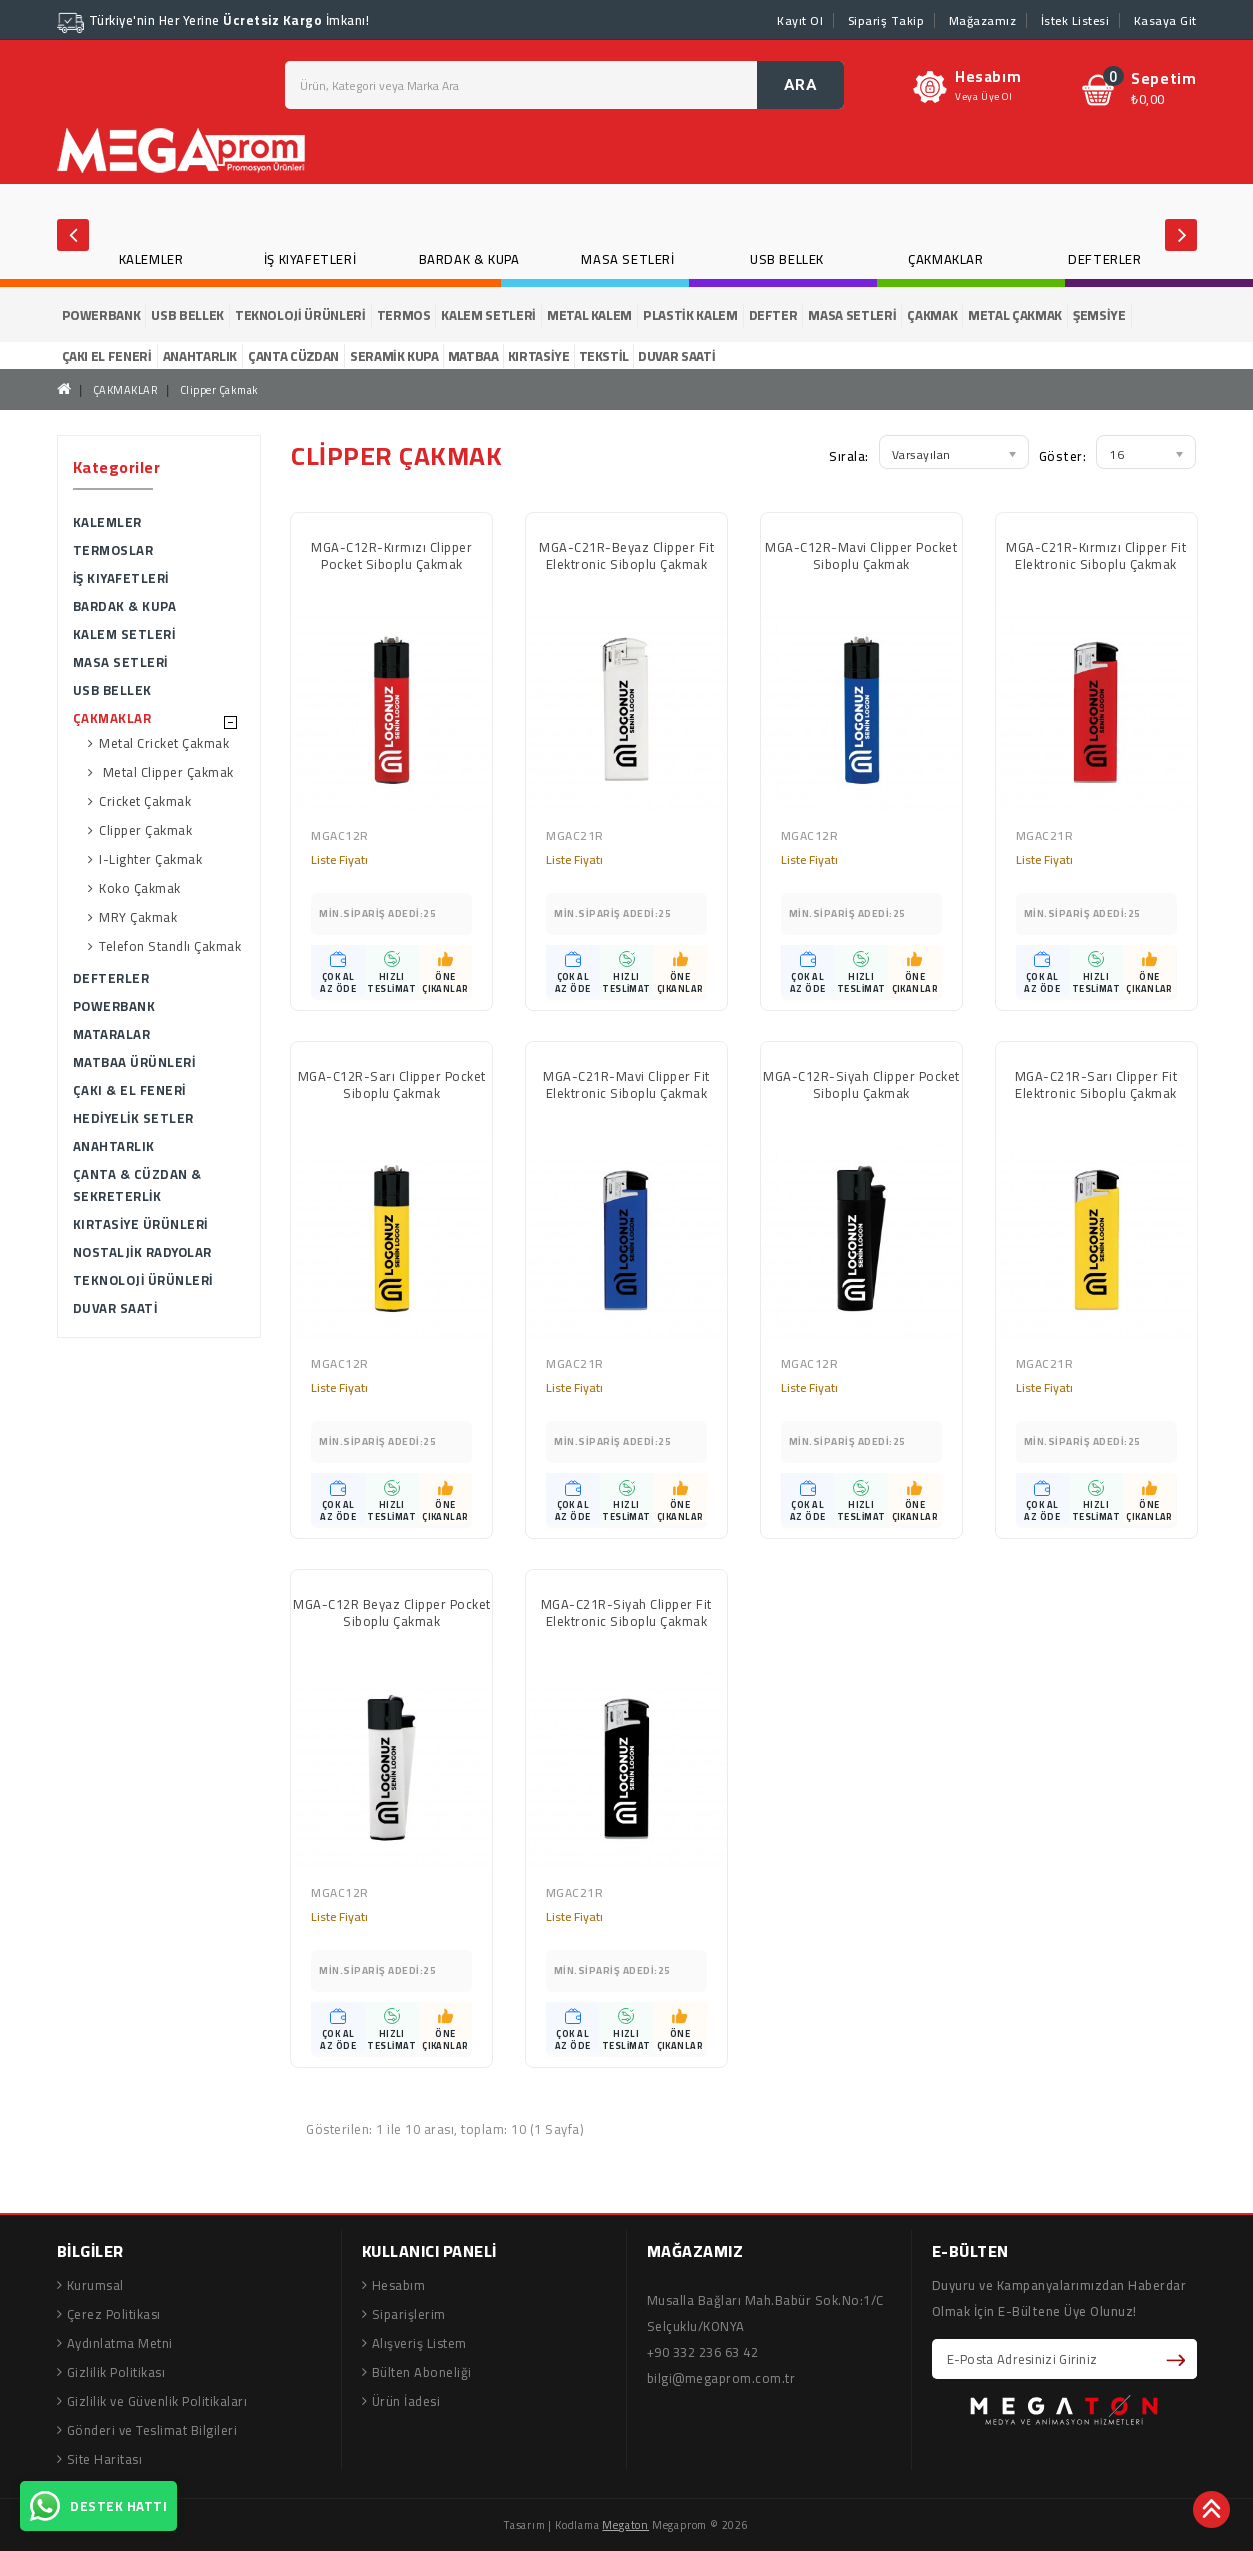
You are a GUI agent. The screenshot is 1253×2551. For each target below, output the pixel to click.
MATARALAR (112, 1034)
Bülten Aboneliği (422, 2372)
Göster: (1063, 456)
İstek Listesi (1075, 20)
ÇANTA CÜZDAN (293, 356)
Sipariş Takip (886, 20)
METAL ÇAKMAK (1015, 315)
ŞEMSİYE (1099, 315)
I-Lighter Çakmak (150, 859)
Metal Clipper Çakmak (166, 772)
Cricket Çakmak (145, 801)
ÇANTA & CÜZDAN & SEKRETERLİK (137, 1185)
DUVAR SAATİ (676, 356)
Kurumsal (95, 2285)
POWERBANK (101, 315)
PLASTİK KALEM (690, 315)
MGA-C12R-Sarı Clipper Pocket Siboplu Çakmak (392, 1086)
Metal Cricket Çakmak (164, 743)
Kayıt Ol (800, 20)
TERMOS (404, 315)
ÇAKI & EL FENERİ (129, 1090)
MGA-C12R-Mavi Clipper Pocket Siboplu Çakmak (861, 557)
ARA (801, 85)
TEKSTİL (604, 356)
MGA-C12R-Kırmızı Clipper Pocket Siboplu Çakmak (391, 557)
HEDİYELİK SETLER (133, 1118)
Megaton (625, 2525)
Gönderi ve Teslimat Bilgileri (152, 2430)
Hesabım (399, 2285)
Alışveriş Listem (419, 2343)
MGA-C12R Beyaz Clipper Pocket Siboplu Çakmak (392, 1614)
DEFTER (773, 315)
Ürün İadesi (406, 2401)
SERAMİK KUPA (394, 356)
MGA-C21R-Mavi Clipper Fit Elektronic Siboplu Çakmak (626, 1086)
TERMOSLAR (113, 550)
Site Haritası (105, 2459)
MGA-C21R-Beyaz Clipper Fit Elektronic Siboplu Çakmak (626, 557)
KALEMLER (151, 259)
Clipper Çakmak (219, 390)
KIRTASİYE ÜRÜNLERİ (140, 1224)
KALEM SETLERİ (488, 315)
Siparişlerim (409, 2314)
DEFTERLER (1104, 259)
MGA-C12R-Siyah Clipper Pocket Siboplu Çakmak (861, 1086)
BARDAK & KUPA (469, 259)
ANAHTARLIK (200, 356)
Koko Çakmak (140, 888)
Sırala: (849, 456)
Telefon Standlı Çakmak (170, 946)
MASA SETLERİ (627, 259)
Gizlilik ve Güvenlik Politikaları (157, 2401)
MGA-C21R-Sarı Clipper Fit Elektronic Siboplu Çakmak (1096, 1086)
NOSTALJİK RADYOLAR (142, 1252)
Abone (1179, 2359)
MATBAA (473, 356)
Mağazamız (983, 20)
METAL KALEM (589, 315)
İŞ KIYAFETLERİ (310, 259)
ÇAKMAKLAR (945, 259)
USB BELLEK (787, 259)
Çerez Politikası (114, 2314)
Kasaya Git (1165, 20)
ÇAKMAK (932, 315)
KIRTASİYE (539, 356)
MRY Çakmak (138, 917)
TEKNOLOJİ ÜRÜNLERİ (300, 315)
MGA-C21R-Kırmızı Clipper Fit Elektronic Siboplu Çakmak (1096, 557)
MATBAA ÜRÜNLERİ (134, 1062)
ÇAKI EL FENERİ (107, 356)
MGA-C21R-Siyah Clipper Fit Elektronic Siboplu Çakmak (626, 1614)
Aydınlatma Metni (120, 2343)
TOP (1213, 2511)
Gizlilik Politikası (116, 2372)
